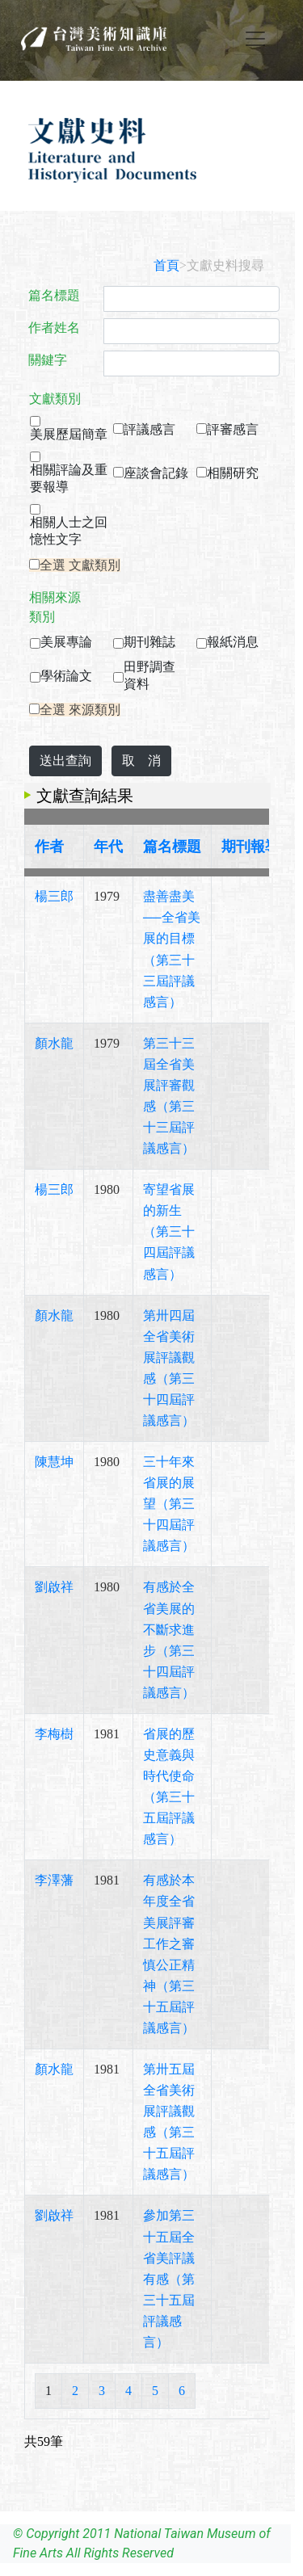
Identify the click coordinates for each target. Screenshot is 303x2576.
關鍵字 (47, 360)
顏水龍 (54, 1043)
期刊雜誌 (149, 642)
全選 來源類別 (80, 709)
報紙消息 (233, 642)
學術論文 (66, 676)
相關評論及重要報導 (68, 478)
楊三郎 (54, 896)
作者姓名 (54, 327)
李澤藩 (54, 1880)
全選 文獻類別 (80, 565)
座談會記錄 (156, 473)
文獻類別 (55, 399)
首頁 (166, 265)
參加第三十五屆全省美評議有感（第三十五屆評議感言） (169, 2278)
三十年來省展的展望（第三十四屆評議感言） (169, 1504)
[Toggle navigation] (255, 39)
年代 (108, 846)
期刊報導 (250, 846)
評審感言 (233, 429)
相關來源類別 (55, 607)
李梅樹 (54, 1734)
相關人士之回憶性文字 (68, 530)
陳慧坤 (54, 1462)
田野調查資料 (149, 675)
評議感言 (149, 429)
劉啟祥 (54, 1587)
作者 (49, 846)
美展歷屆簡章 (68, 434)
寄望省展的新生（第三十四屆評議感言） (169, 1231)
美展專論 (66, 642)
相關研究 (233, 473)
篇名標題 (54, 295)
